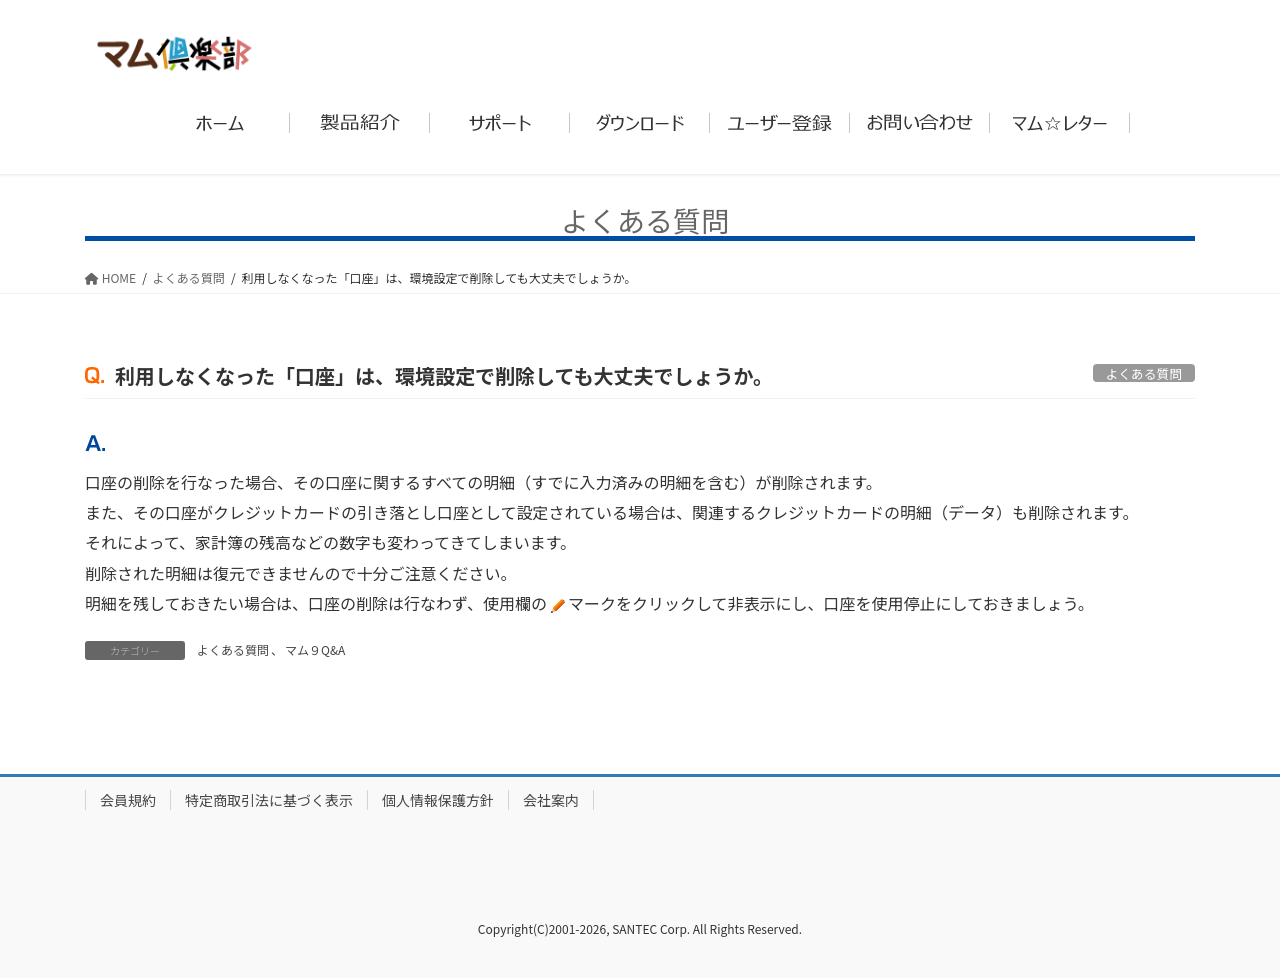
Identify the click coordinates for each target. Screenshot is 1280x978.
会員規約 (128, 800)
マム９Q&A (315, 649)
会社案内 (551, 800)
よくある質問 (233, 649)
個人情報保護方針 (438, 800)
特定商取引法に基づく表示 (269, 800)
